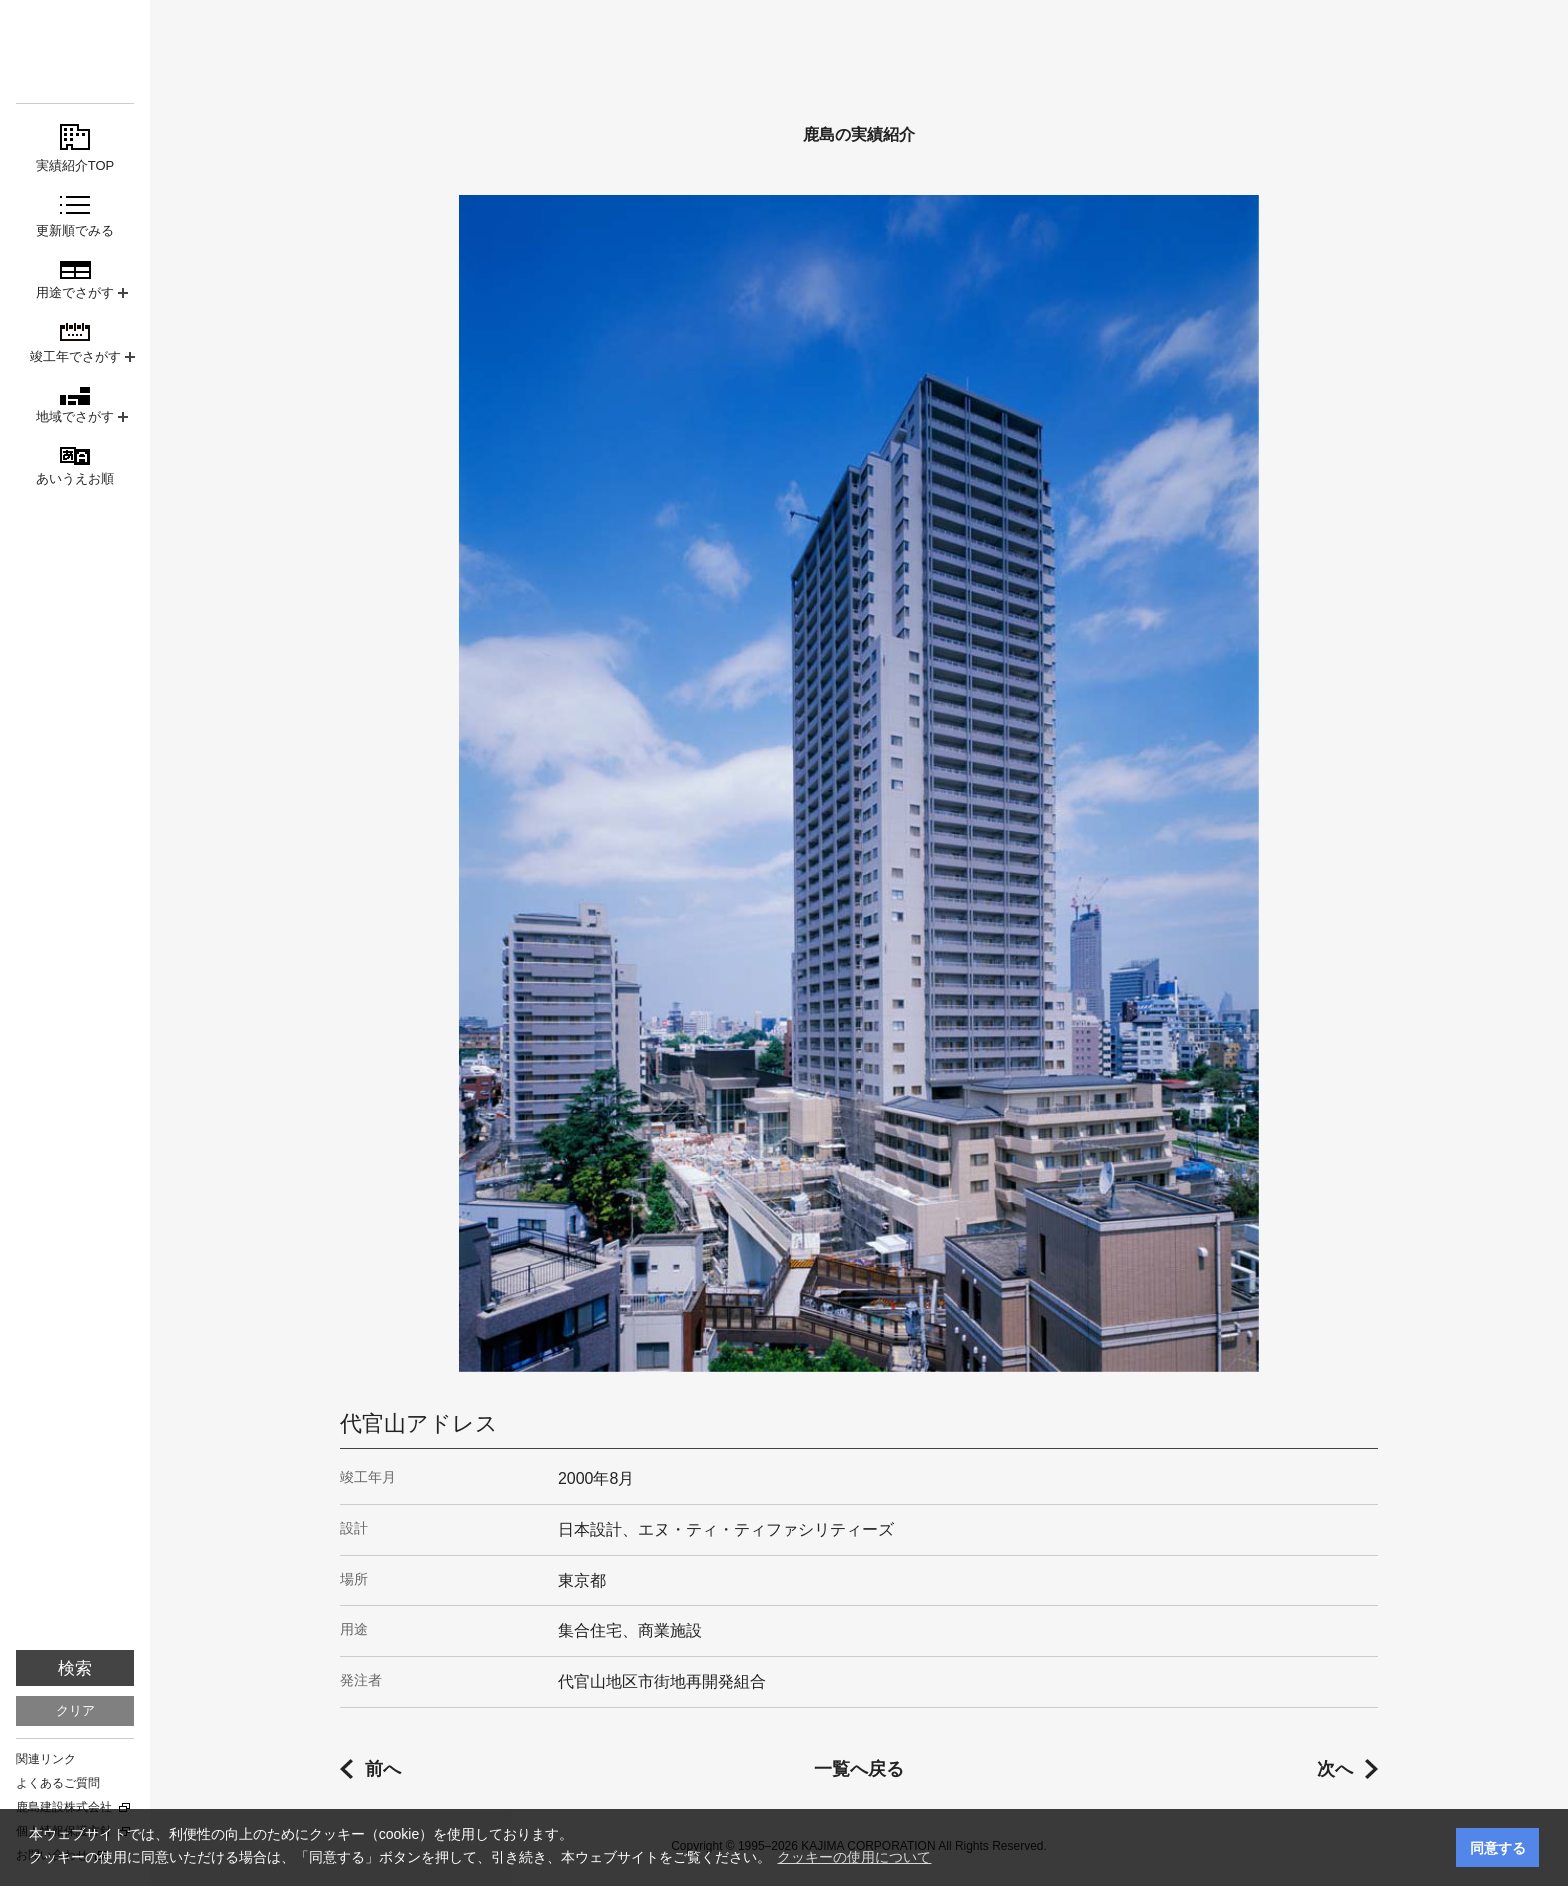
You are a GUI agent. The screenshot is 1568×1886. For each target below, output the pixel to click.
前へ (383, 1769)
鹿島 (75, 51)
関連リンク (46, 1759)
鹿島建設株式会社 (64, 1807)
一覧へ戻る (859, 1769)
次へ (1335, 1769)
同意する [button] (1498, 1848)
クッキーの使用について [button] (854, 1857)
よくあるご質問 (58, 1783)
